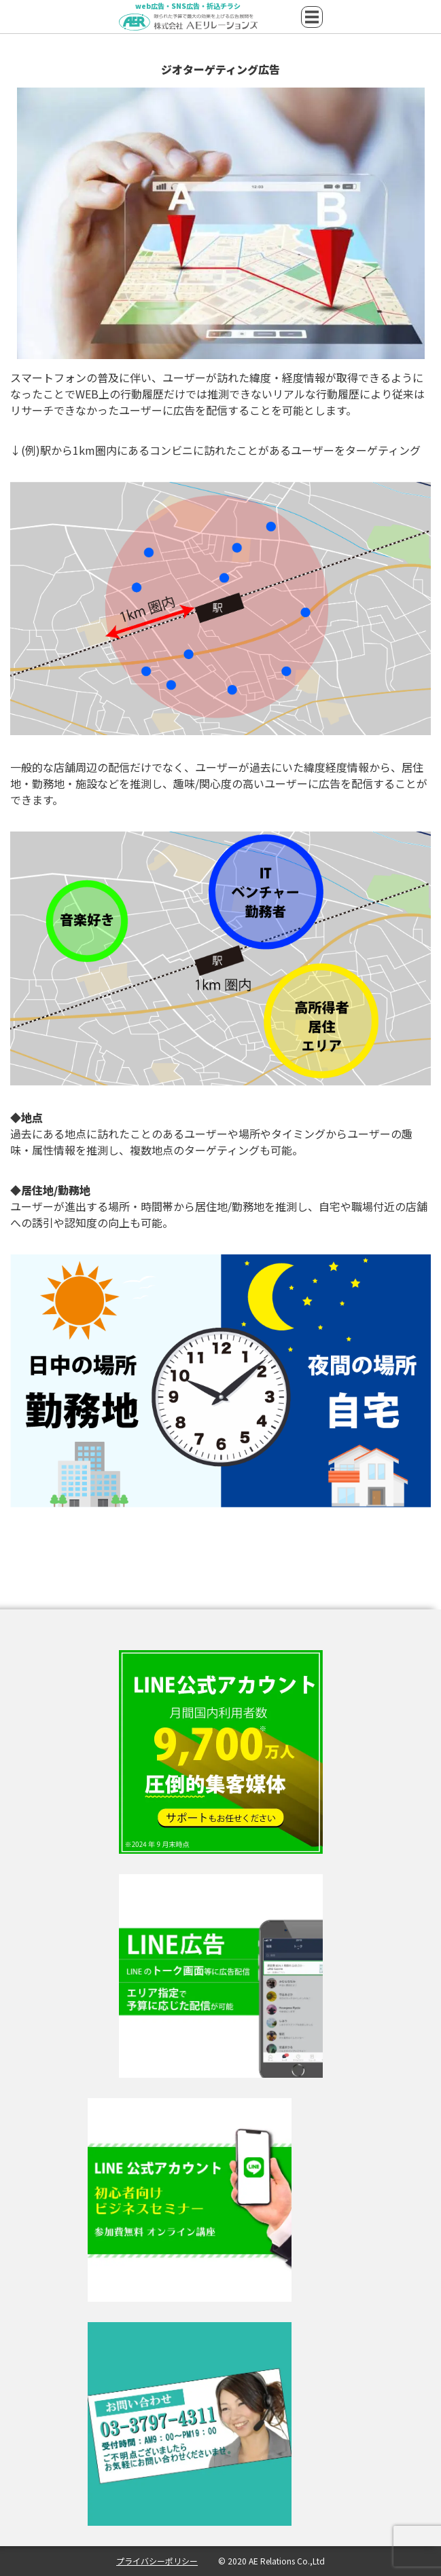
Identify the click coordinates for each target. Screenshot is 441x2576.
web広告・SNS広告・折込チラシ (188, 7)
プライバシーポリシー (157, 2560)
